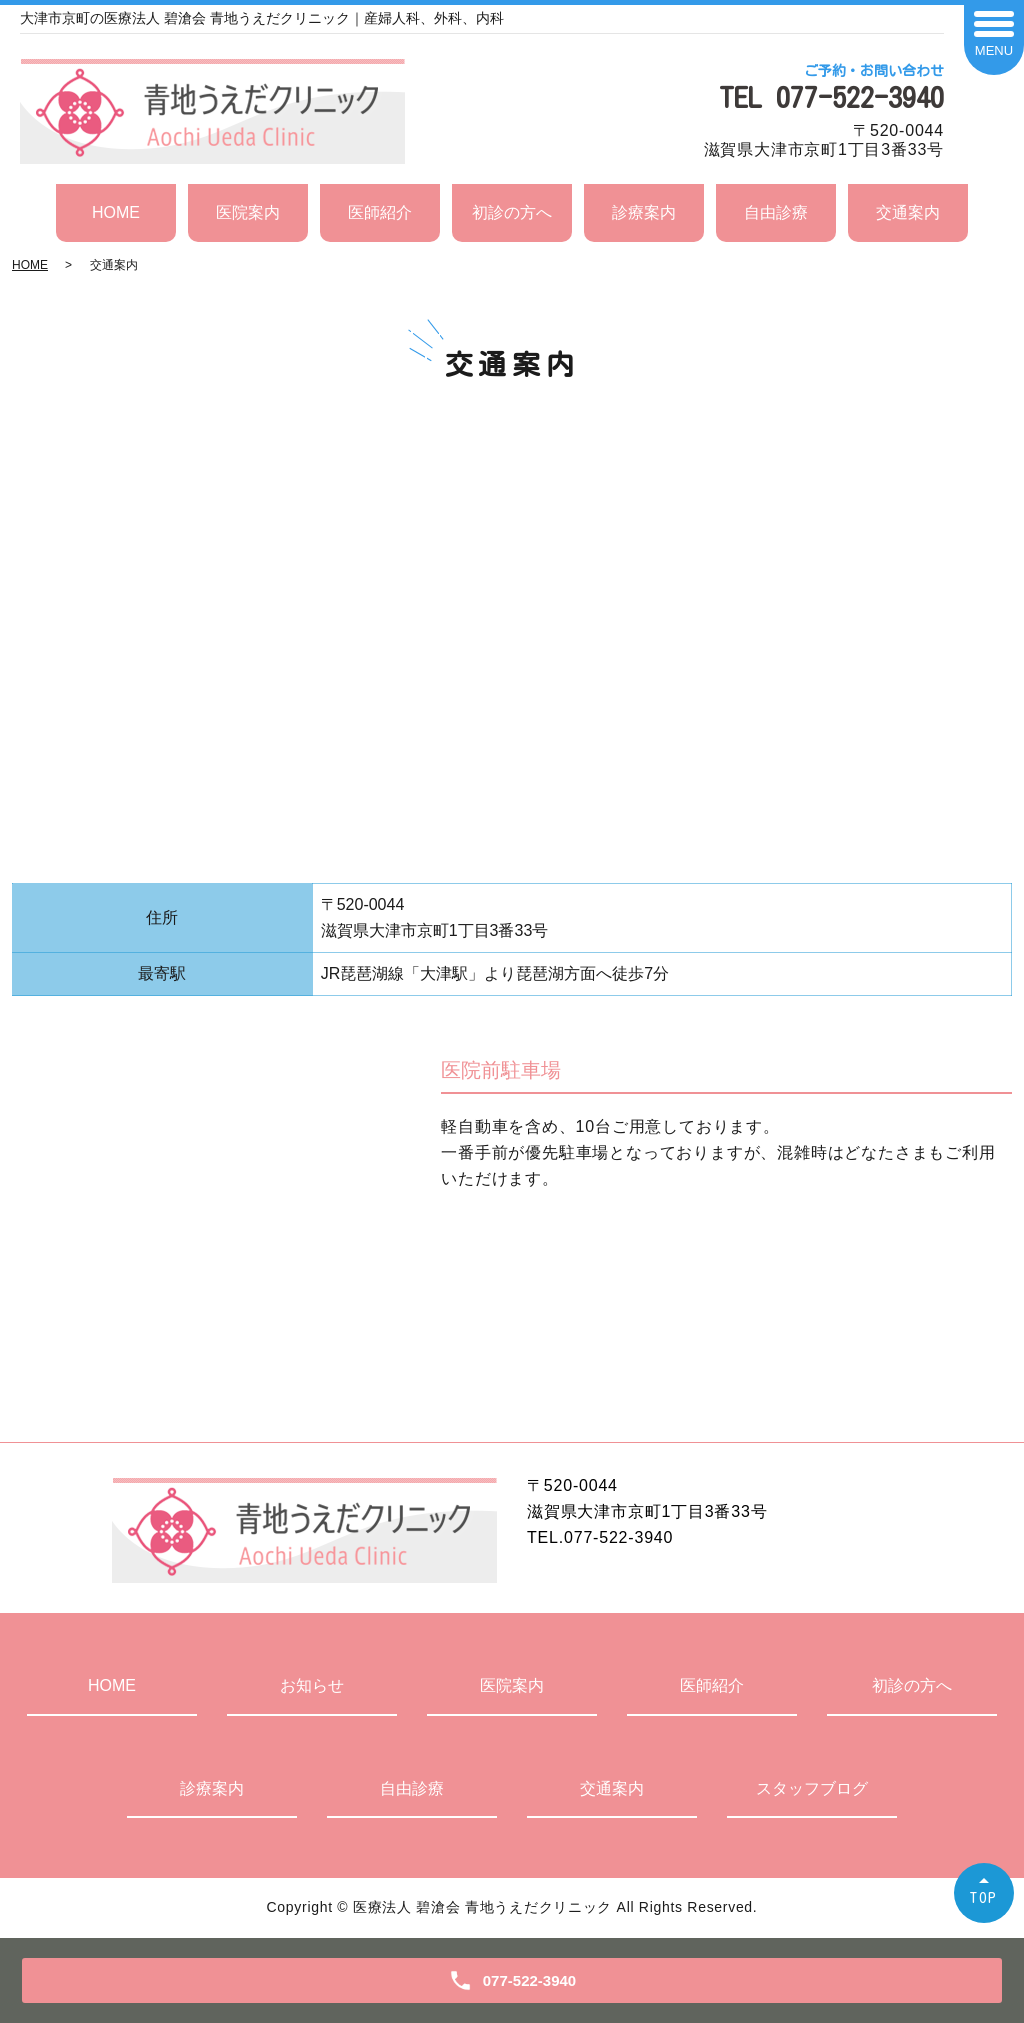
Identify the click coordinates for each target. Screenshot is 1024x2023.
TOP (984, 1897)
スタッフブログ (812, 1788)
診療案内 (644, 212)
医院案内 (248, 212)
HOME (116, 212)
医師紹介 (380, 212)
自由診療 (776, 212)
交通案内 (908, 212)
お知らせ (312, 1685)
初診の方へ (512, 212)
